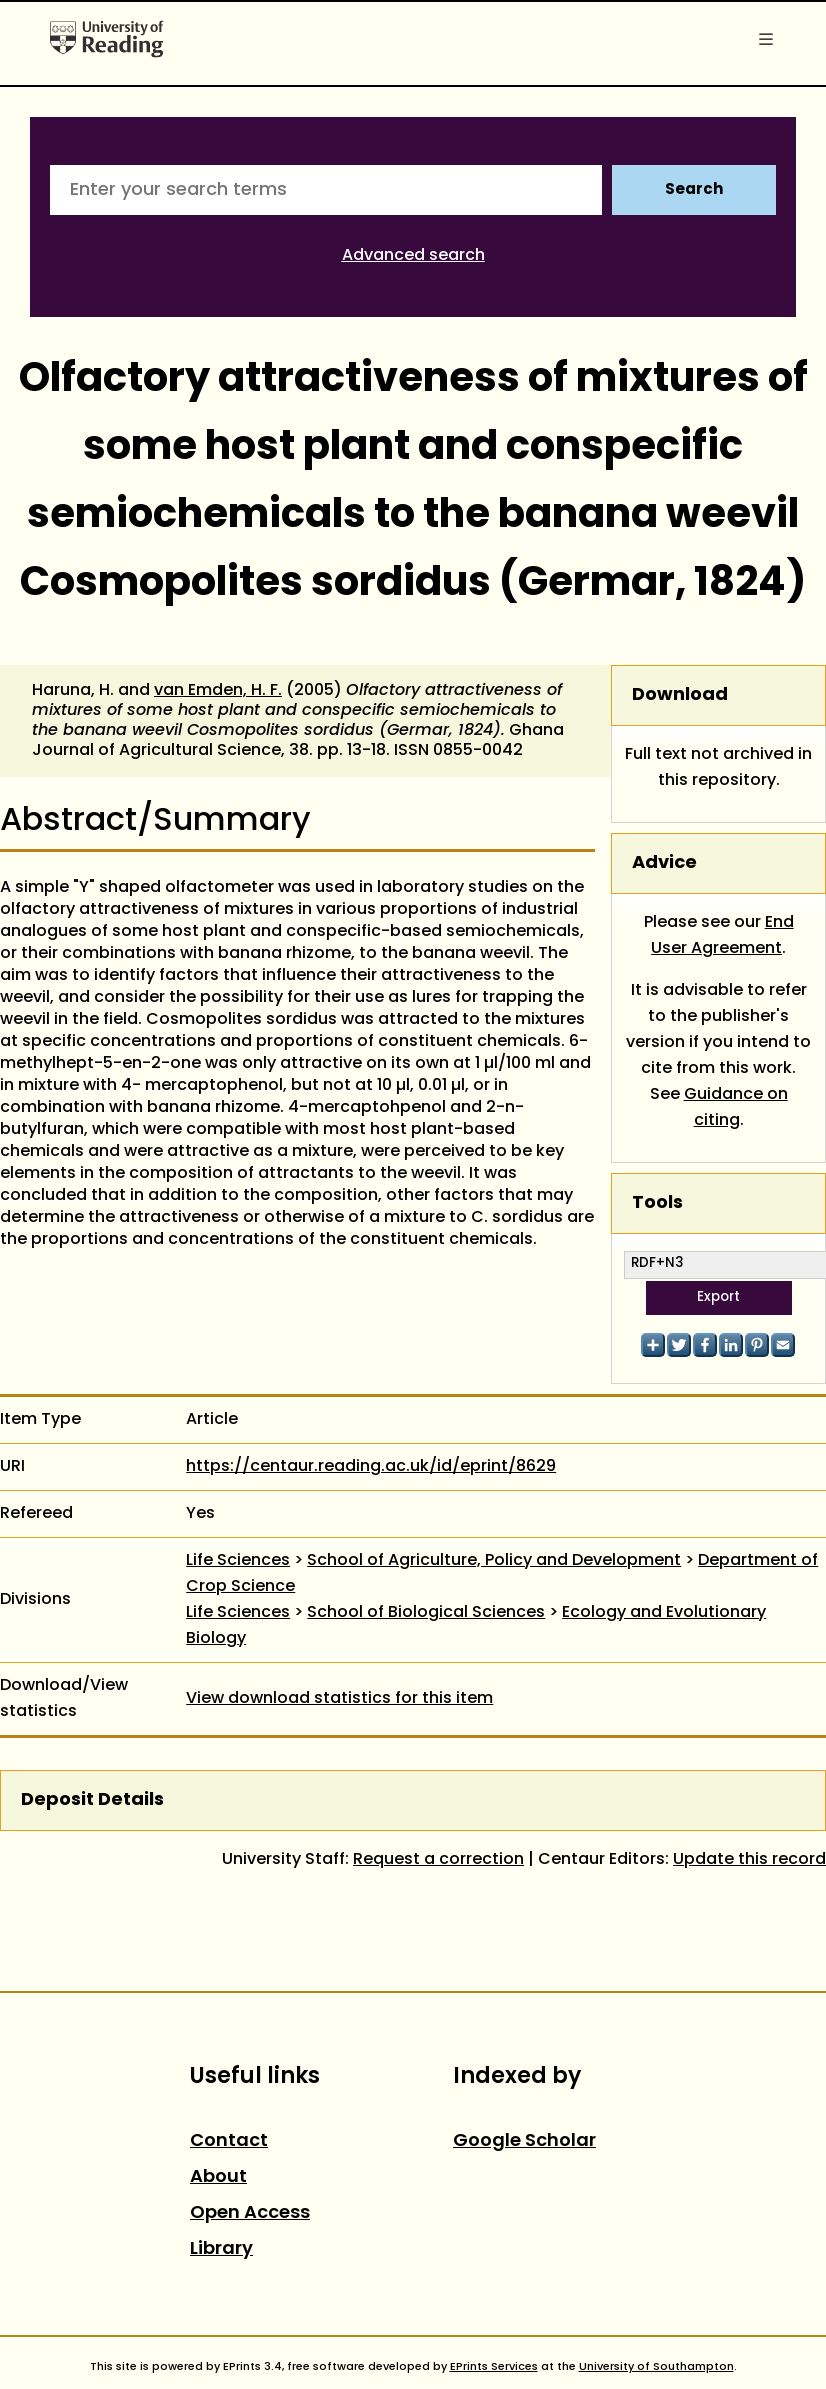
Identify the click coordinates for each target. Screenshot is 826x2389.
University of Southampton (656, 2367)
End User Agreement (722, 936)
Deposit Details (92, 1800)
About (218, 2177)
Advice (664, 863)
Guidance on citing (736, 1108)
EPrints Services (494, 2367)
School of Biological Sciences (426, 1613)
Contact (229, 2141)
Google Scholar (524, 2141)
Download (680, 695)
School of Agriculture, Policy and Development (494, 1561)
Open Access (250, 2213)
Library (221, 2249)
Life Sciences (238, 1561)
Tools (657, 1203)
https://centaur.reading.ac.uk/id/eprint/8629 (371, 1467)
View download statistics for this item (339, 1699)
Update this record (749, 1860)
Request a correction (438, 1860)
